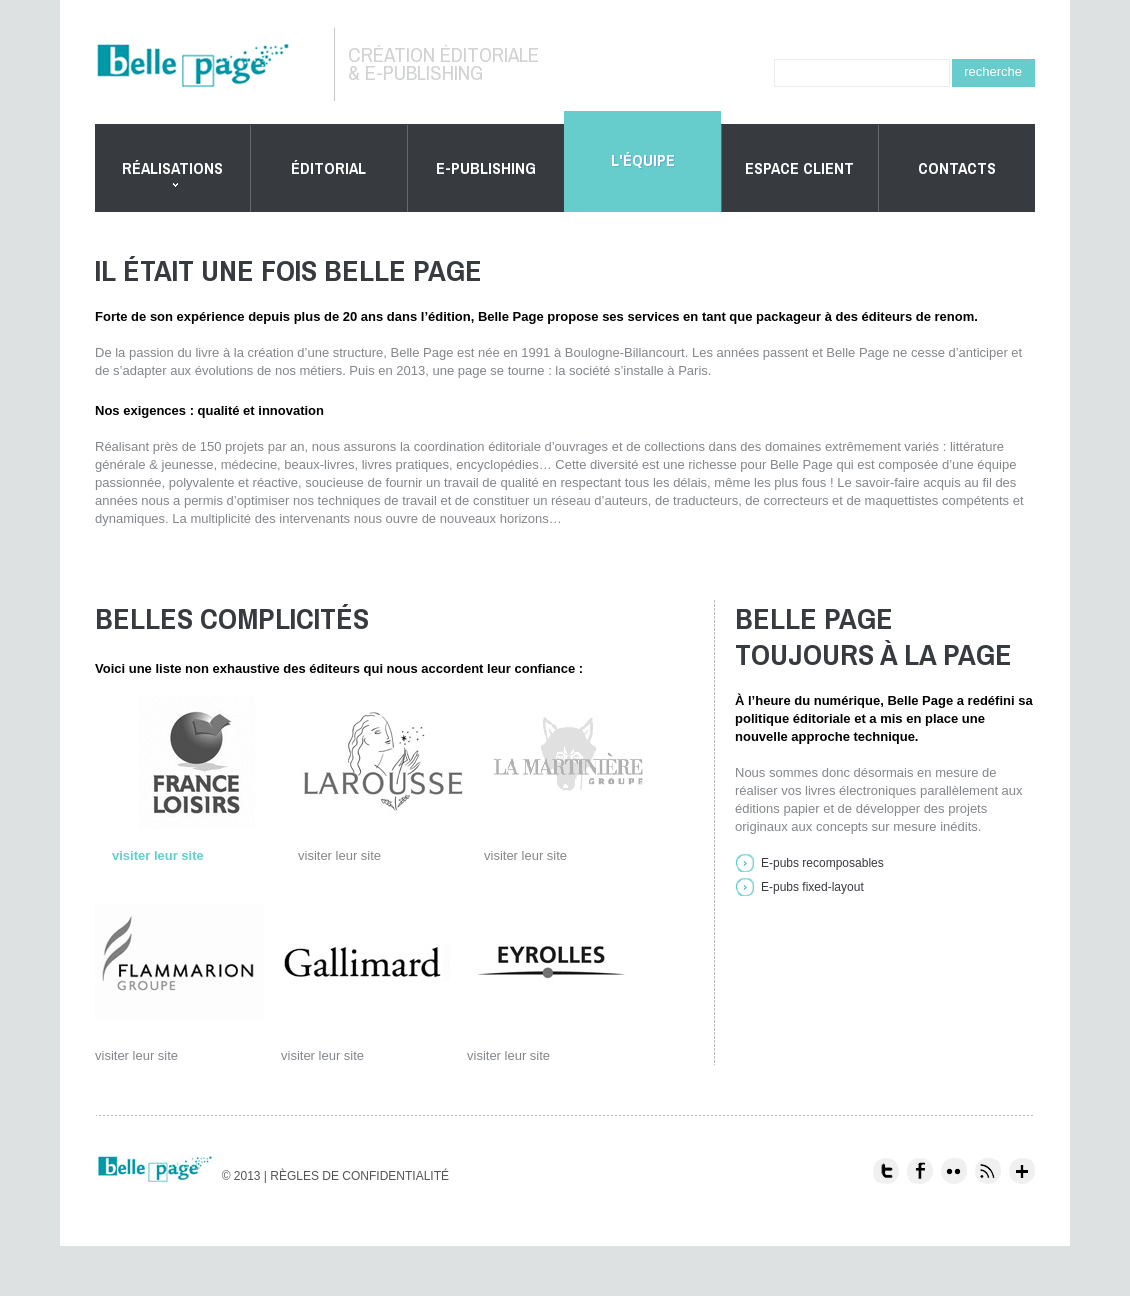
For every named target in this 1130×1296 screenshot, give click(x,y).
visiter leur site (158, 855)
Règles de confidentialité (359, 1176)
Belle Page (208, 65)
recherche (993, 71)
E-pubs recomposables (822, 863)
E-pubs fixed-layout (812, 887)
